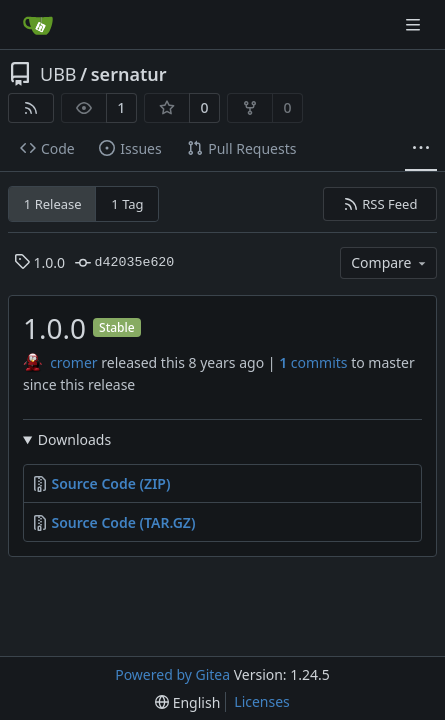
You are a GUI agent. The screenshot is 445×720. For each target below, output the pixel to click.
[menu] (187, 702)
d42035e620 (124, 263)
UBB (58, 74)
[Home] (38, 25)
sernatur (129, 74)
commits (313, 362)
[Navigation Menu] (415, 24)
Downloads (74, 439)
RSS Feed (380, 204)
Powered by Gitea (172, 674)
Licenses (262, 701)
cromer (73, 362)
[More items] (421, 149)
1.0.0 (39, 262)
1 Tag (127, 204)
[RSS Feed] (31, 108)
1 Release (53, 204)
